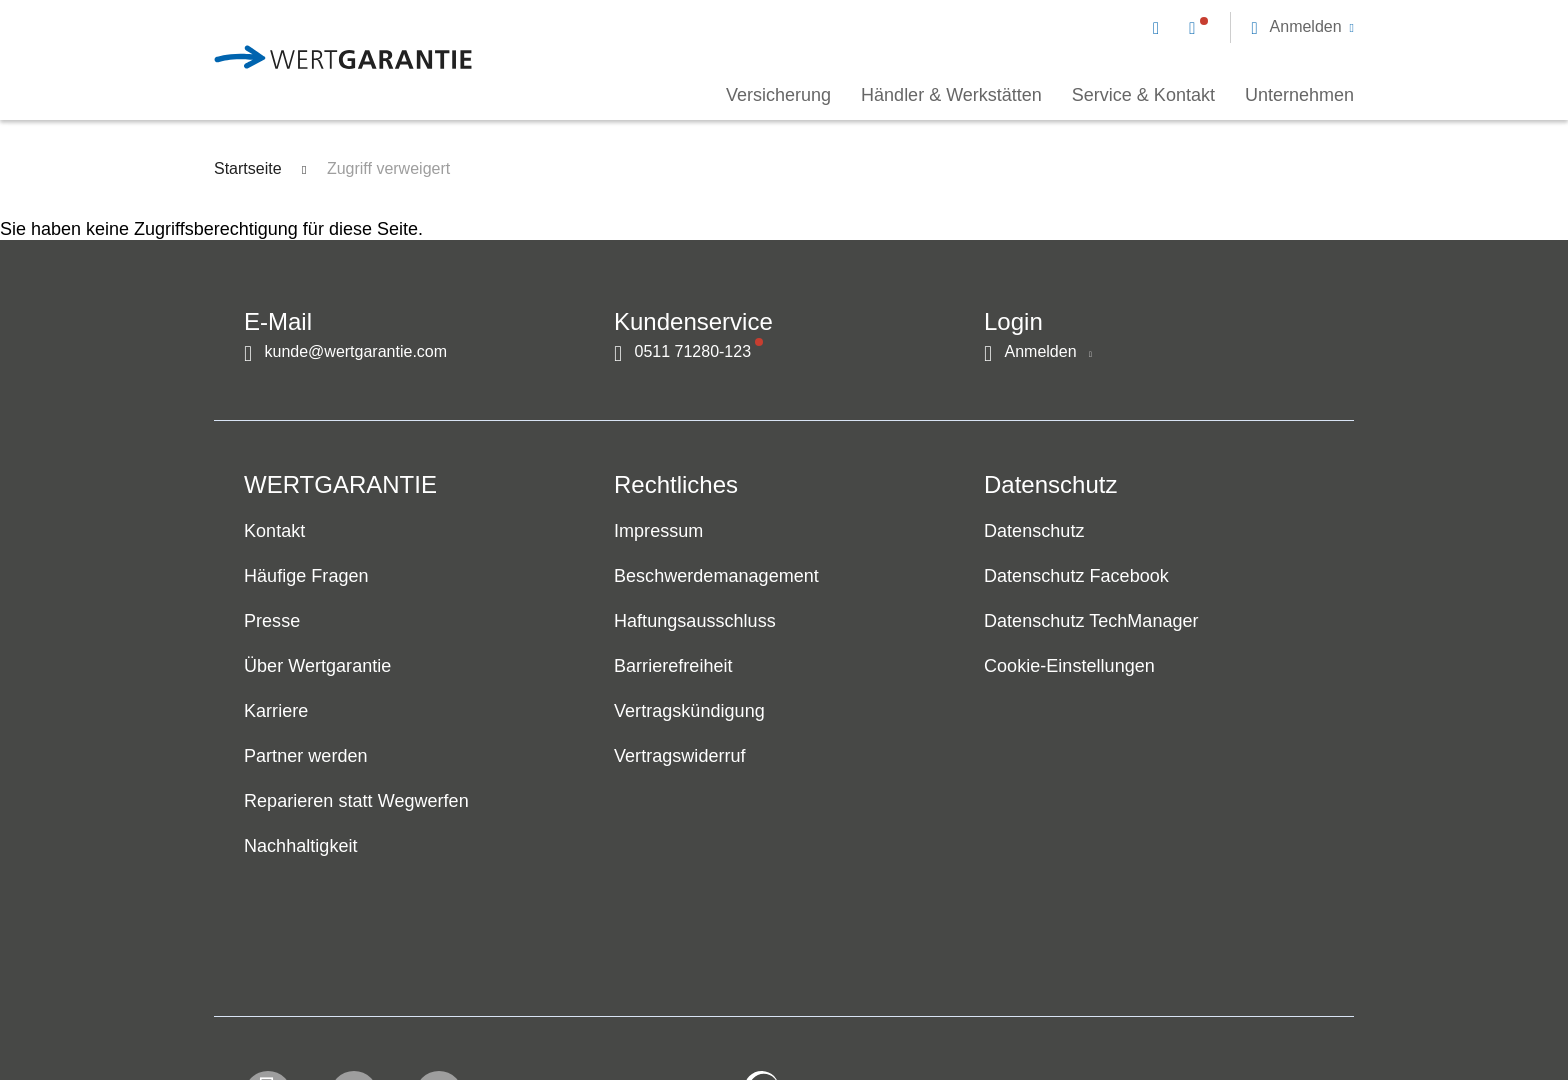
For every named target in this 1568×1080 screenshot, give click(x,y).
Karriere (276, 712)
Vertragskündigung (689, 712)
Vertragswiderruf (680, 757)
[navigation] (1253, 26)
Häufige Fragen (306, 577)
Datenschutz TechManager (1091, 622)
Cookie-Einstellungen (1069, 667)
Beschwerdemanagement (716, 577)
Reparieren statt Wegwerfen (356, 802)
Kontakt (274, 532)
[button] (1302, 27)
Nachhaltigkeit (301, 847)
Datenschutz (1034, 532)
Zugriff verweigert (388, 168)
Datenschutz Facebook (1076, 577)
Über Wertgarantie (317, 667)
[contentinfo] (1219, 1006)
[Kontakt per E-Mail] (1160, 27)
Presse (272, 622)
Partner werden (306, 757)
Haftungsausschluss (695, 622)
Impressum (658, 532)
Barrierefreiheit (673, 667)
